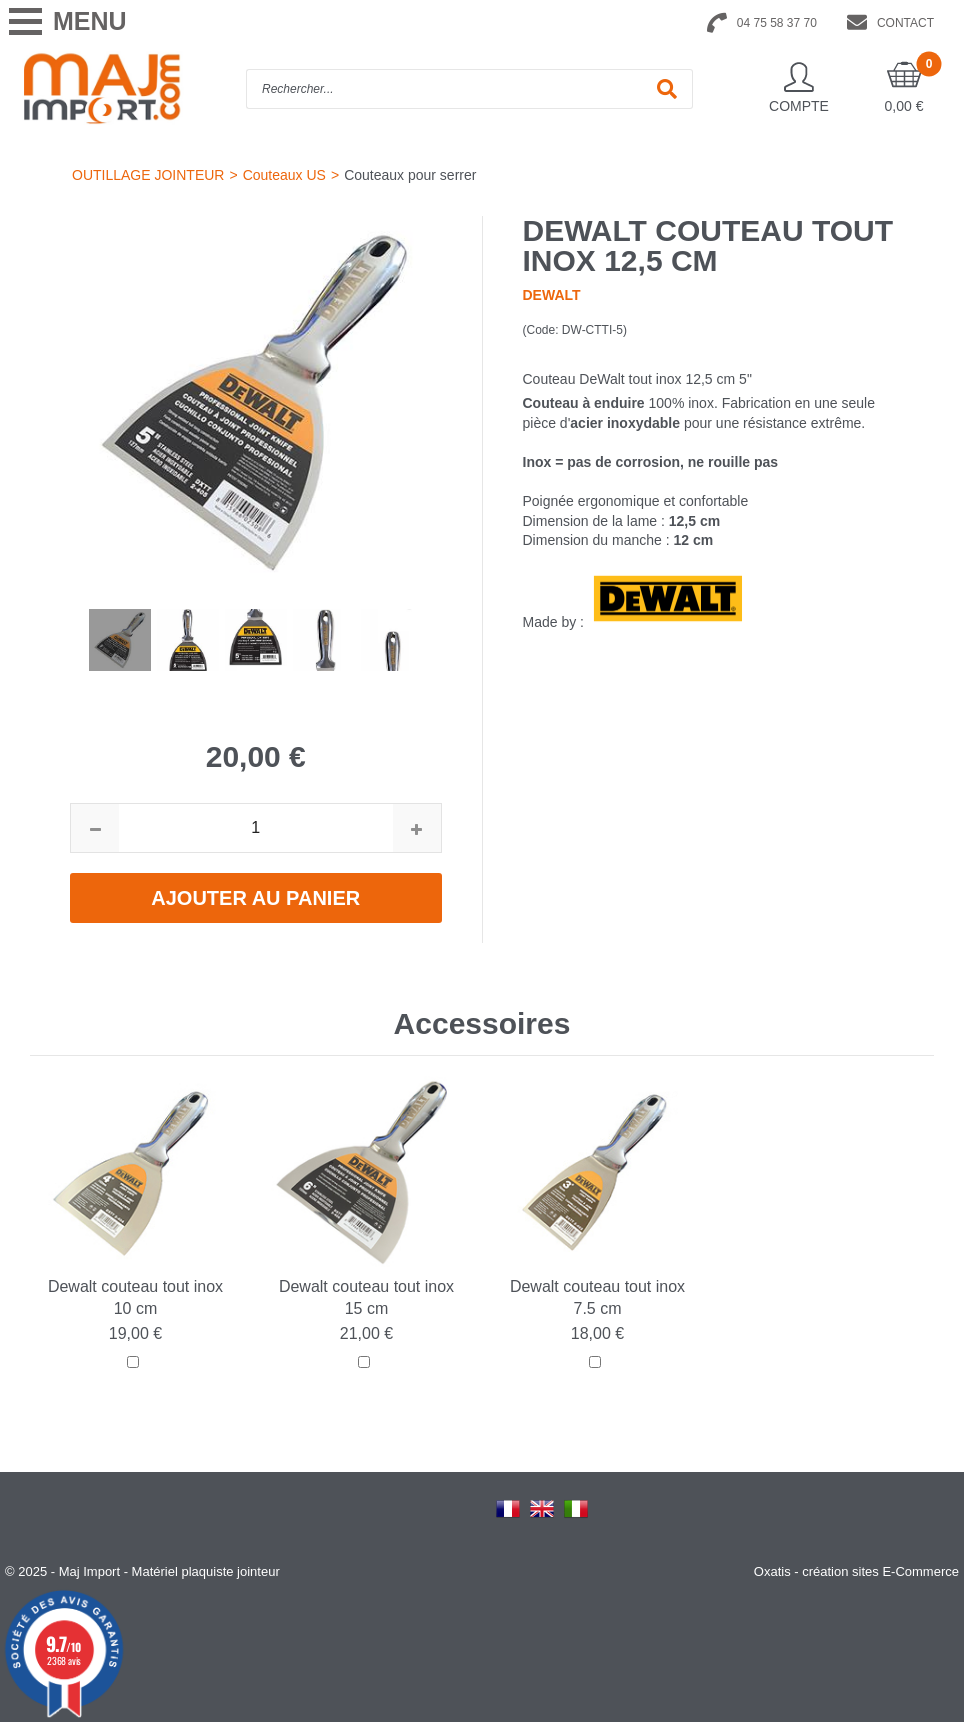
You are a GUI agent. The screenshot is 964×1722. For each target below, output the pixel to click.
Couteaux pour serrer (410, 175)
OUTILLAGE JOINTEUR (148, 175)
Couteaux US (284, 175)
